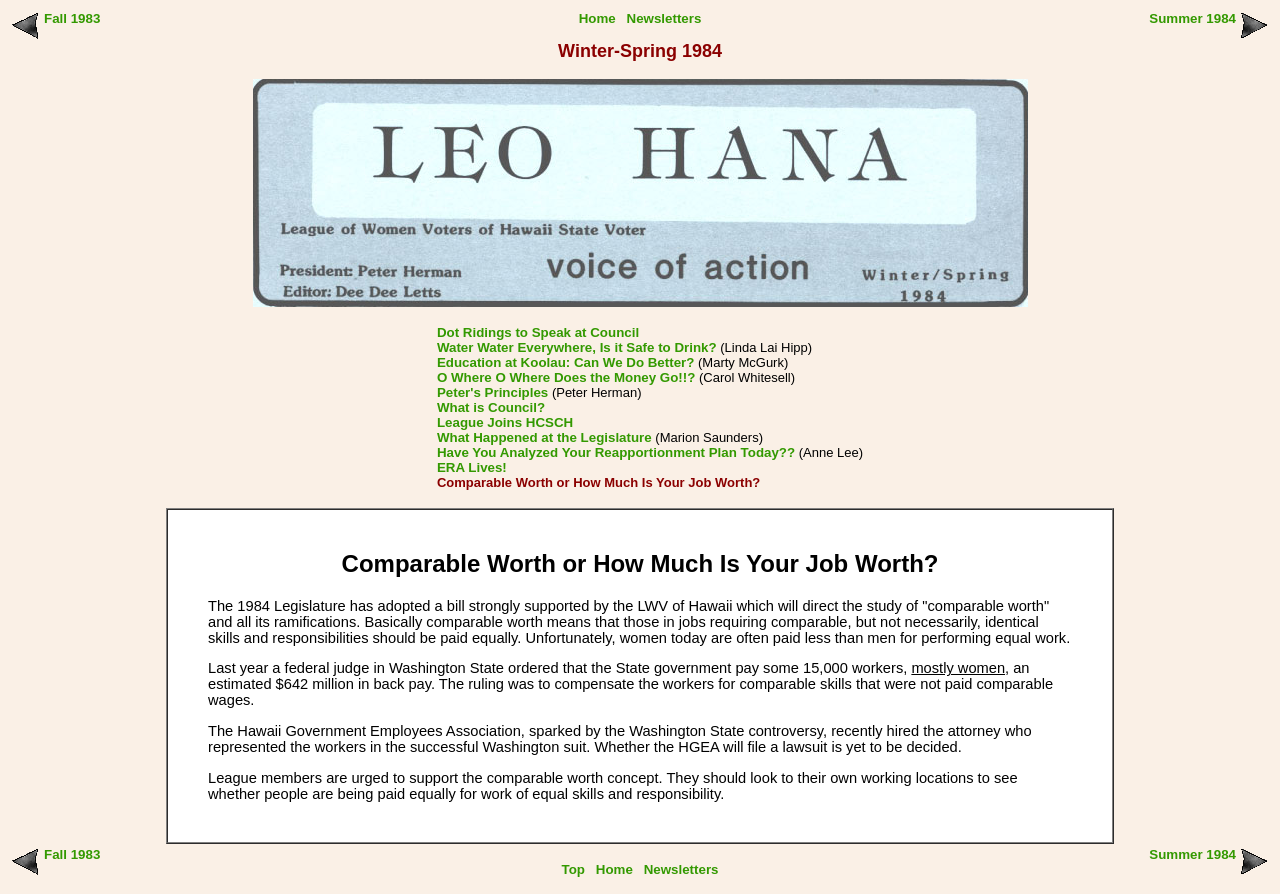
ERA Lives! (472, 467)
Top (573, 869)
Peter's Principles (492, 392)
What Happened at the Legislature (544, 437)
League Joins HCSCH (505, 422)
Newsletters (664, 18)
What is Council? (491, 407)
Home (597, 18)
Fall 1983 (72, 18)
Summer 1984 (1192, 18)
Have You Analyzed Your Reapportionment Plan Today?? (616, 452)
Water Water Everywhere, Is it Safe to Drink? (577, 347)
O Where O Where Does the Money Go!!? (566, 377)
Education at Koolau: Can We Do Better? (565, 362)
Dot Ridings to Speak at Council (538, 332)
